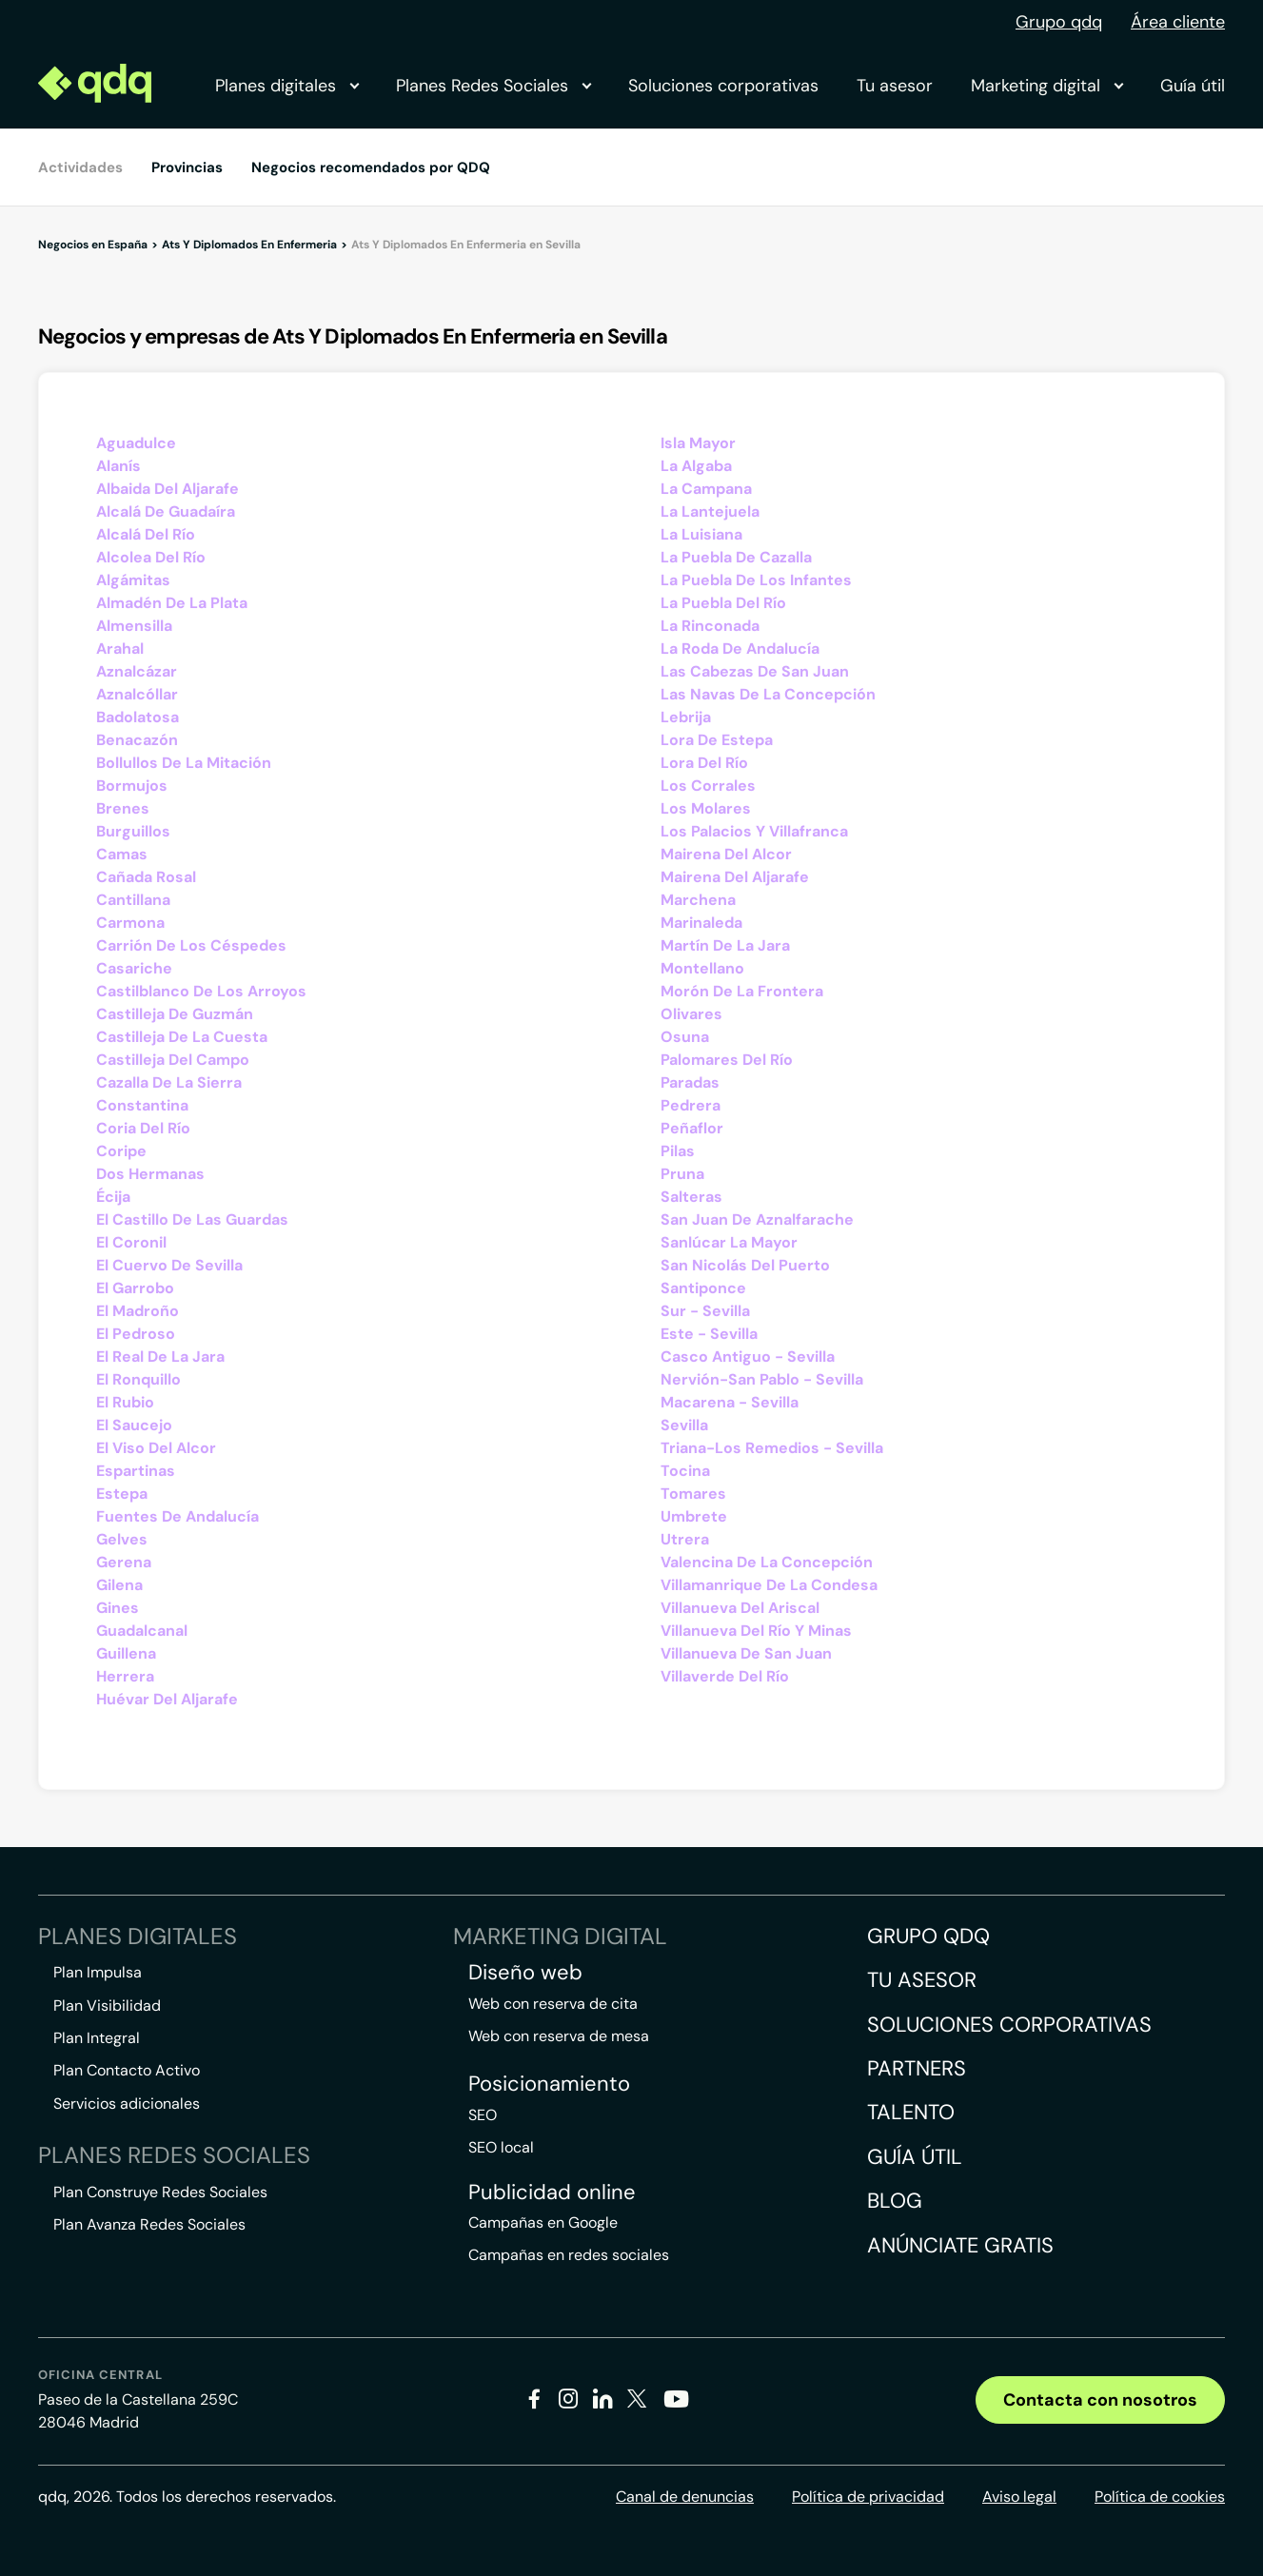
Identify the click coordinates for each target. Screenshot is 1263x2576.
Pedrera (690, 1105)
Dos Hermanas (150, 1174)
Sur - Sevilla (705, 1311)
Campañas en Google (543, 2222)
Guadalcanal (141, 1631)
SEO (482, 2115)
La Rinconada (710, 626)
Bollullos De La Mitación (183, 763)
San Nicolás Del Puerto (745, 1265)
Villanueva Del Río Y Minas (756, 1631)
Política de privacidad (868, 2497)
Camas (122, 854)
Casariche (134, 968)
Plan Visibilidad (107, 2006)
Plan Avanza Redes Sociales (149, 2224)
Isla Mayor (698, 443)
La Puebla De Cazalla (736, 557)
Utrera (685, 1539)
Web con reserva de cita (553, 2004)
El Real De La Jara (160, 1357)
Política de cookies (1160, 2497)
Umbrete (694, 1516)
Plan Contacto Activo (126, 2070)
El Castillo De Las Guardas (192, 1219)
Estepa (122, 1494)
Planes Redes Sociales (493, 85)
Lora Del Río (704, 763)
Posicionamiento (549, 2084)
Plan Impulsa (97, 1972)
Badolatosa (137, 717)
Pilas (678, 1151)
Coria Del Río (143, 1128)
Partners (916, 2068)
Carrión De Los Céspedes (191, 945)
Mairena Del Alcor (726, 854)
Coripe (121, 1151)
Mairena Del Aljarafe (735, 877)
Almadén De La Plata (171, 603)
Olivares (691, 1014)
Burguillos (133, 831)
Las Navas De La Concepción (768, 694)
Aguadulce (136, 443)
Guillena (126, 1653)
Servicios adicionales (126, 2104)
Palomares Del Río (727, 1060)
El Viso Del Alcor (156, 1448)
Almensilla (134, 626)
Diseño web (525, 1972)
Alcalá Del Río (145, 534)
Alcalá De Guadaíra (165, 511)
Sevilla (684, 1425)
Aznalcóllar (137, 694)
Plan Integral (96, 2038)
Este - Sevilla (709, 1334)
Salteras (691, 1197)
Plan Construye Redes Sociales (160, 2192)
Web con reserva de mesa (558, 2036)
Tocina (685, 1471)
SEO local (501, 2147)
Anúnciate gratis (960, 2245)
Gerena (123, 1562)
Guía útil (1192, 85)
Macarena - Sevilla (730, 1402)
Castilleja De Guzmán (174, 1014)
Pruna (682, 1174)
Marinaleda (701, 923)
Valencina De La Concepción (767, 1562)
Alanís (118, 466)
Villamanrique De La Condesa (769, 1585)
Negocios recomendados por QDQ (370, 167)
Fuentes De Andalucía (177, 1516)
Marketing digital (1046, 85)
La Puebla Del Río (723, 603)
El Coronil (131, 1242)
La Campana (706, 489)
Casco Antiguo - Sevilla (748, 1357)
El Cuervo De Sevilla (169, 1265)
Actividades (80, 167)
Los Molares (706, 808)
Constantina (142, 1105)
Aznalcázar (136, 671)
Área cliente (1178, 21)
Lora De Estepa (717, 740)
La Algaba (696, 466)
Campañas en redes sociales (568, 2255)
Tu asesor (895, 85)
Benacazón (137, 740)
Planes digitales (286, 85)
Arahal (120, 649)
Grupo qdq (1059, 21)
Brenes (122, 808)
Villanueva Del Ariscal (740, 1608)
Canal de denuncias (685, 2497)
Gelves (122, 1539)
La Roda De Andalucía (740, 649)
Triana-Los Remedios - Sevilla (772, 1448)
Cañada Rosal (146, 877)
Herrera (125, 1676)
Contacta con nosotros (1100, 2400)
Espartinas (135, 1471)
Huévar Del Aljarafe (167, 1699)
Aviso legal (1019, 2497)
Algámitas (133, 580)
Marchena (698, 900)
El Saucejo (134, 1425)
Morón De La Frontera (742, 991)
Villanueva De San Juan (746, 1653)
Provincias (187, 167)
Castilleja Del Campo (172, 1060)
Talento (911, 2112)
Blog (894, 2200)
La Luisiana (701, 534)
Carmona (130, 923)
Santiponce (703, 1288)
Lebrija (686, 717)
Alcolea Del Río (151, 557)
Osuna (685, 1037)
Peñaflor (692, 1128)
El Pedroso (135, 1334)
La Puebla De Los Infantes (756, 580)
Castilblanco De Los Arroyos (201, 991)
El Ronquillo (138, 1379)
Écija (113, 1197)
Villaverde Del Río (725, 1676)
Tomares (693, 1494)
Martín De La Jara (725, 945)
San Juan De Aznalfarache (757, 1219)
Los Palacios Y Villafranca (754, 831)
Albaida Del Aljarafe (167, 489)
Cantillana (133, 900)
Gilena (119, 1585)
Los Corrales (708, 786)
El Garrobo (135, 1288)
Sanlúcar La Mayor (729, 1242)
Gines (117, 1608)
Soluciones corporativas (723, 85)
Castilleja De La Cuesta (181, 1037)
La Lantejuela (710, 511)
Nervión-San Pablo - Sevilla (762, 1379)
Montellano (702, 968)
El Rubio (125, 1402)
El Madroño (137, 1311)
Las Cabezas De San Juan (755, 671)
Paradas (690, 1082)
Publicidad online (552, 2192)
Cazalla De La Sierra (169, 1082)
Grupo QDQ (928, 1936)
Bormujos (132, 786)
